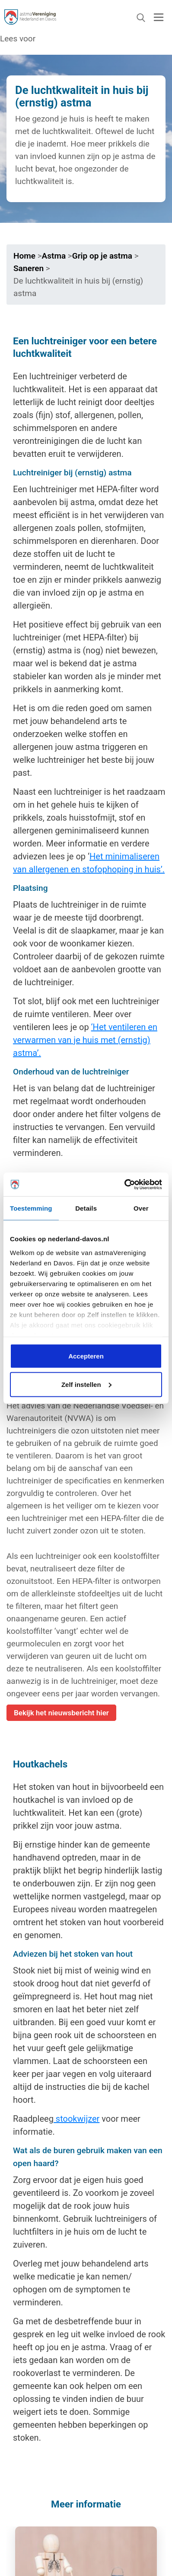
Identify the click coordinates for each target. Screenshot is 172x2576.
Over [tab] (141, 1208)
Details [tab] (86, 1208)
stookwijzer (76, 2119)
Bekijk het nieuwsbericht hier (61, 1712)
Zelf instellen (86, 1384)
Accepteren (86, 1356)
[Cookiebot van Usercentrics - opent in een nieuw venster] (124, 1184)
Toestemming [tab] (31, 1208)
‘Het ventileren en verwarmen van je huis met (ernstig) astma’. (85, 1040)
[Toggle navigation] (159, 17)
